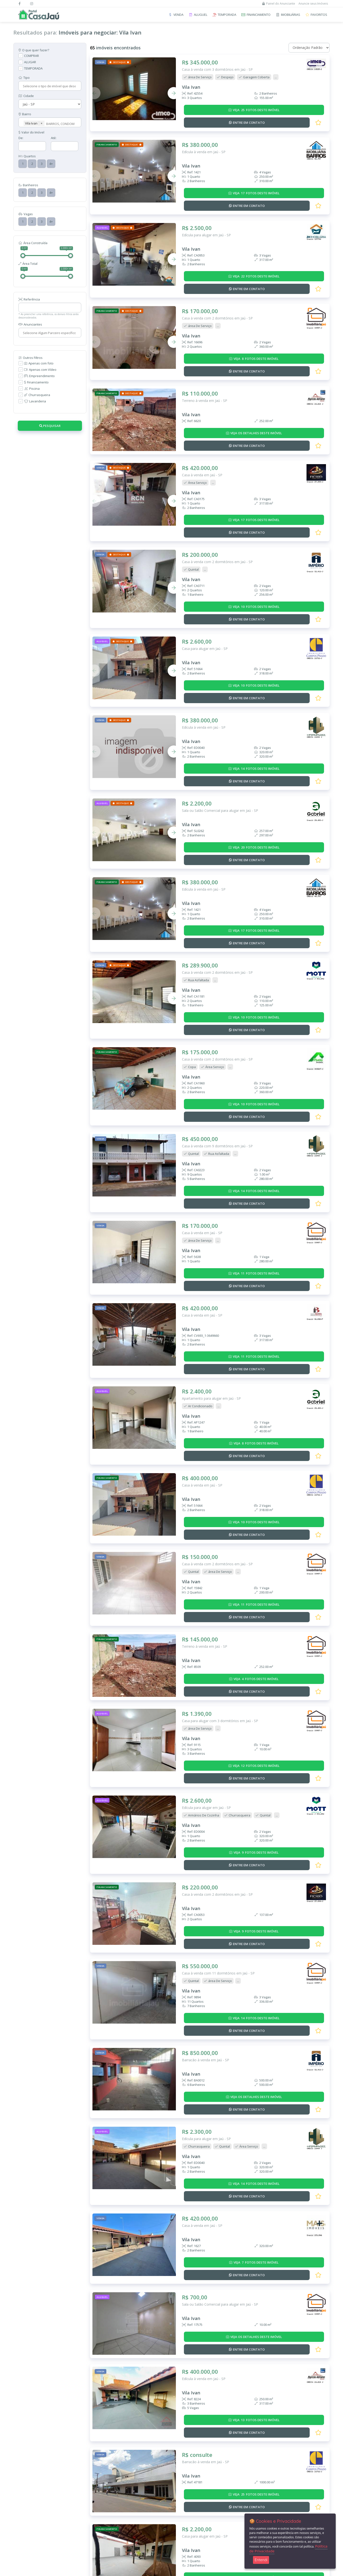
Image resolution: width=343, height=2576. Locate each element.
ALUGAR (30, 62)
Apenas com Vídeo (40, 369)
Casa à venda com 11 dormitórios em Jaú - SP (218, 1764)
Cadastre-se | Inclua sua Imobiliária (99, 2497)
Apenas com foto (39, 363)
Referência (29, 299)
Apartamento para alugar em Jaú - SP (211, 1248)
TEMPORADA (33, 68)
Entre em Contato (26, 2515)
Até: (53, 138)
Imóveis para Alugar (28, 2485)
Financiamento (36, 382)
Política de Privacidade (92, 2515)
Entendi (261, 2560)
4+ (51, 163)
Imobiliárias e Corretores (31, 2509)
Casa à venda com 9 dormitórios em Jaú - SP (217, 1027)
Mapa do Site (83, 2521)
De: (20, 138)
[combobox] (49, 86)
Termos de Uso (85, 2509)
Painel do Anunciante (278, 3)
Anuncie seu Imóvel (87, 2491)
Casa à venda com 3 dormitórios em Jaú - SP (217, 69)
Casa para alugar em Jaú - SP (205, 585)
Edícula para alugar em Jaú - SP (206, 216)
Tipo (24, 77)
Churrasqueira (37, 395)
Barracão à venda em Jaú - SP (205, 1838)
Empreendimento (39, 376)
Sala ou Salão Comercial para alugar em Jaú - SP (220, 731)
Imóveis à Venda (25, 2479)
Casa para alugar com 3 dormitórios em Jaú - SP (220, 1542)
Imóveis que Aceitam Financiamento (39, 2503)
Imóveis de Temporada (30, 2491)
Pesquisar (50, 426)
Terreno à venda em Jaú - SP (204, 363)
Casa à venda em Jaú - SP (202, 436)
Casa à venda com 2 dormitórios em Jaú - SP (217, 289)
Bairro (24, 114)
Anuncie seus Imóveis (313, 3)
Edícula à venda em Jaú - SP (204, 143)
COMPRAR (31, 55)
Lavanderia (35, 401)
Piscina (32, 388)
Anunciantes (30, 324)
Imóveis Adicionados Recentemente (39, 2497)
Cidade (26, 96)
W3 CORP (191, 2571)
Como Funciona (84, 2503)
